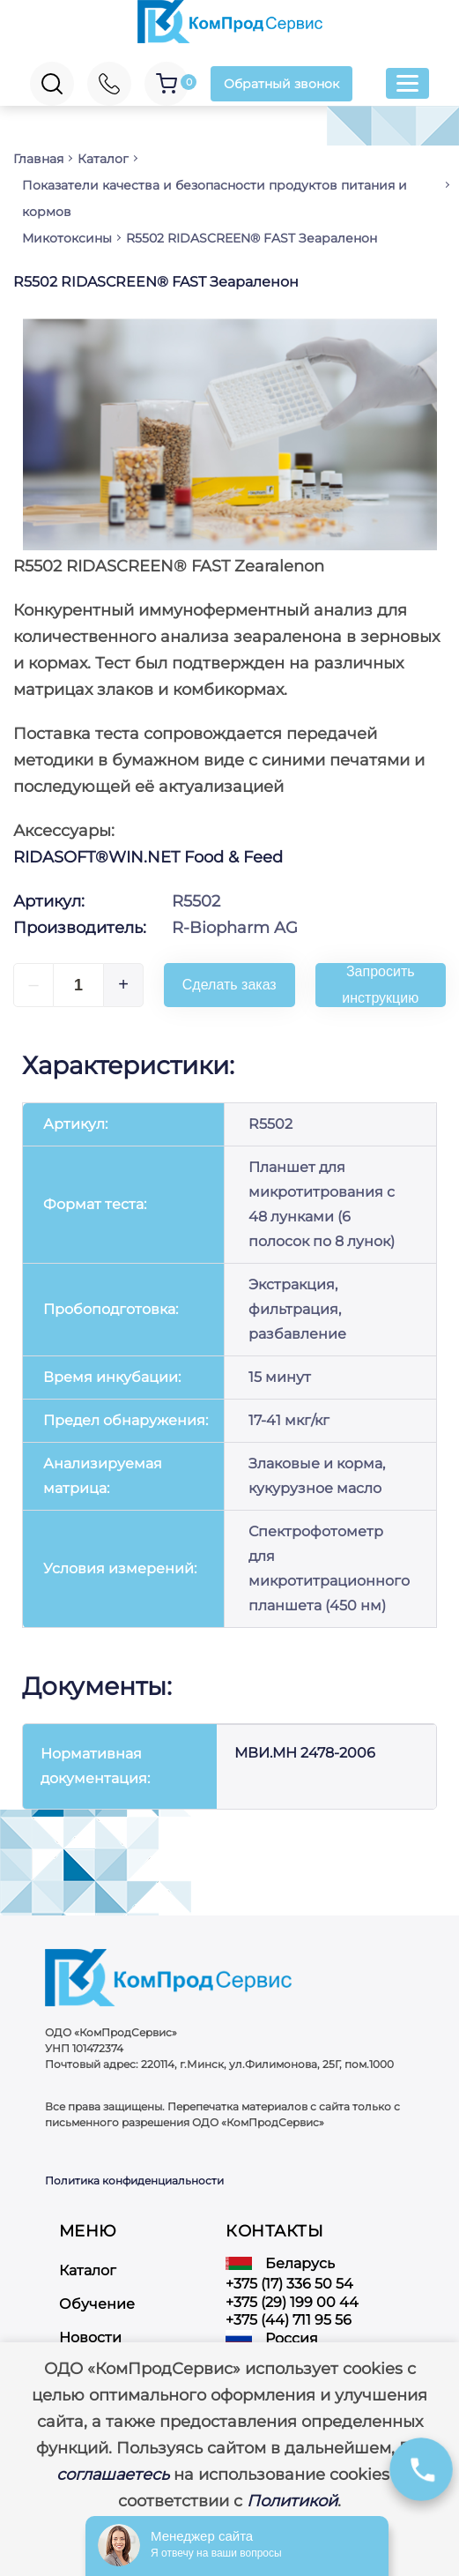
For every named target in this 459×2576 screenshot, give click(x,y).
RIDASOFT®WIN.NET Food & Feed (148, 857)
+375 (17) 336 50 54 (289, 2283)
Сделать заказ (229, 984)
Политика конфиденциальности (134, 2180)
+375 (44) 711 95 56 (289, 2319)
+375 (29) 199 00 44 (292, 2302)
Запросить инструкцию (380, 984)
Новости (90, 2337)
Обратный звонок (281, 84)
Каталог (87, 2270)
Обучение (97, 2304)
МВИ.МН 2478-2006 (304, 1752)
